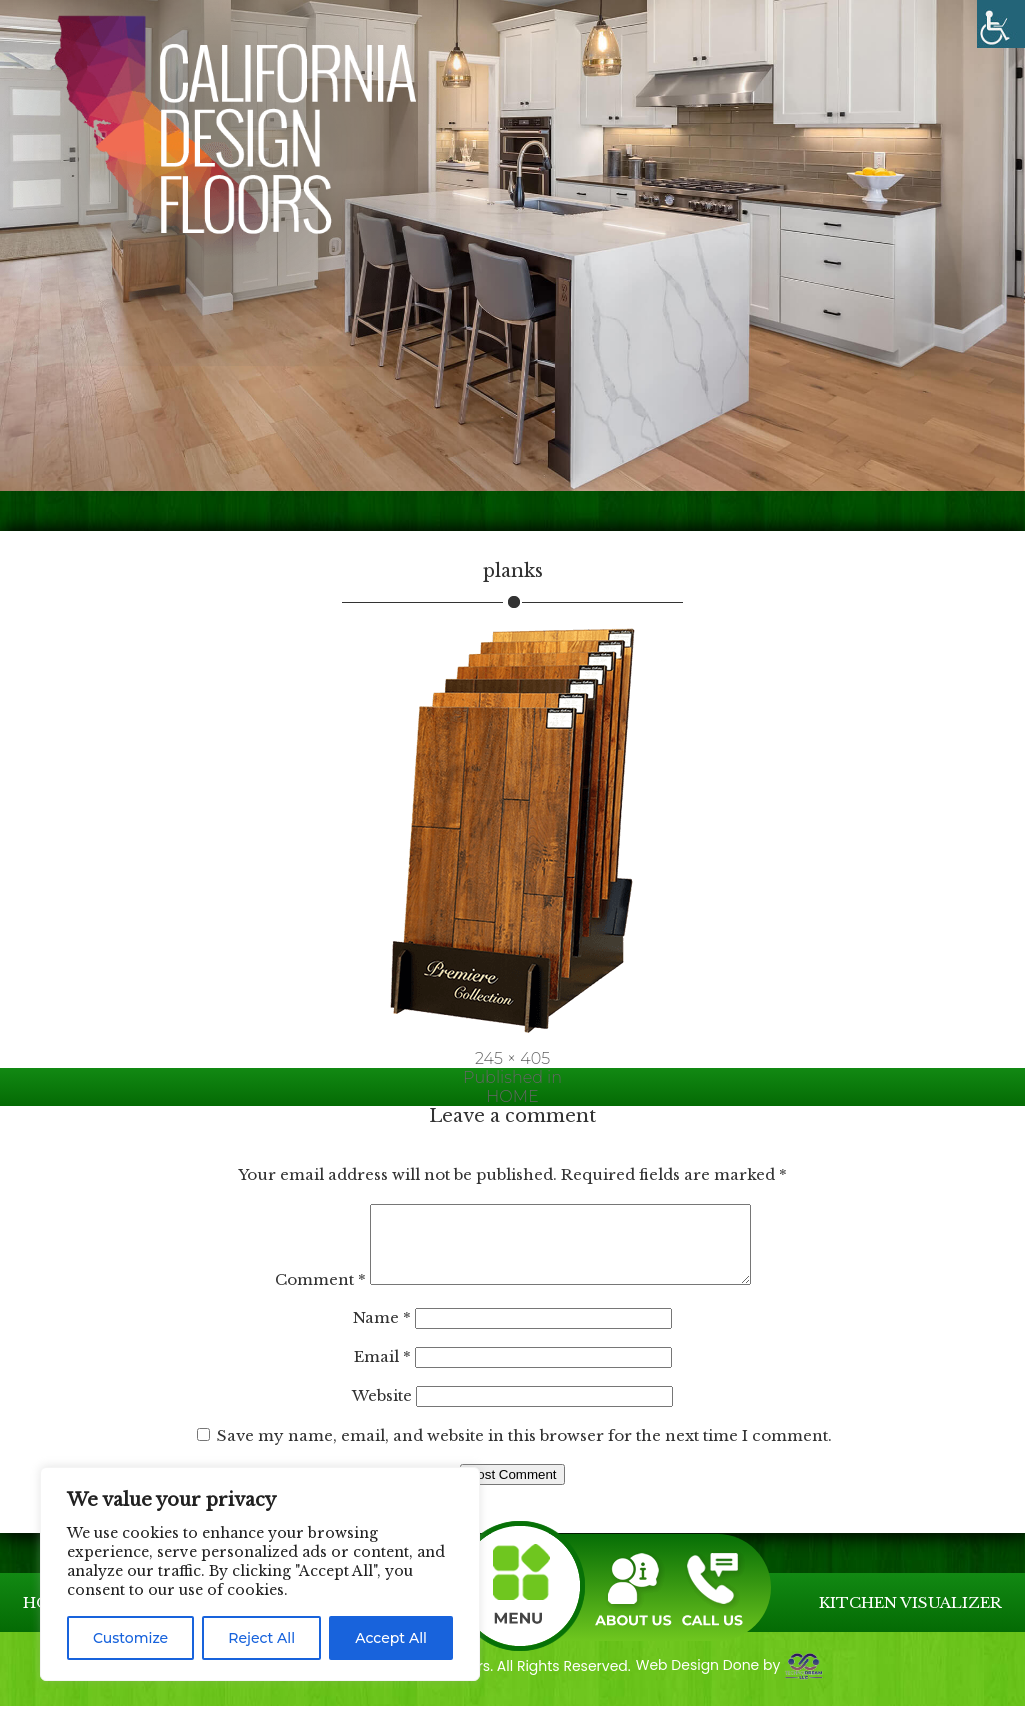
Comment (297, 1294)
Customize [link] (130, 1638)
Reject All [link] (261, 1638)
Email (382, 1371)
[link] (1001, 24)
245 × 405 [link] (512, 1058)
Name (382, 1332)
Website (382, 1410)
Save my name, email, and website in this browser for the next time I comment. (524, 1450)
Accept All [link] (391, 1638)
